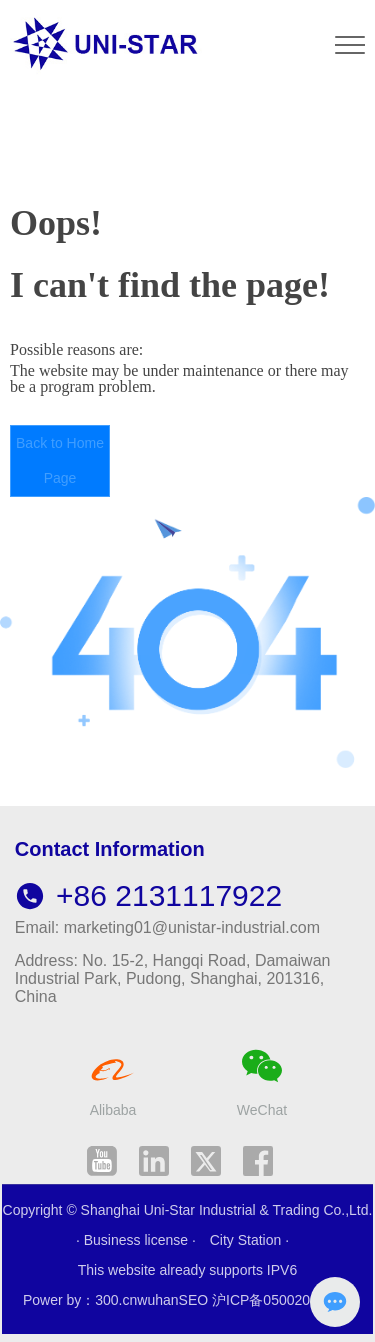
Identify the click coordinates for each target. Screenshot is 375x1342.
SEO (194, 1300)
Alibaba (113, 1110)
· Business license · (138, 1240)
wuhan (157, 1300)
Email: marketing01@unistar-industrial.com (167, 927)
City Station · (249, 1240)
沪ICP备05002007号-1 (282, 1300)
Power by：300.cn (80, 1300)
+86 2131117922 (148, 895)
